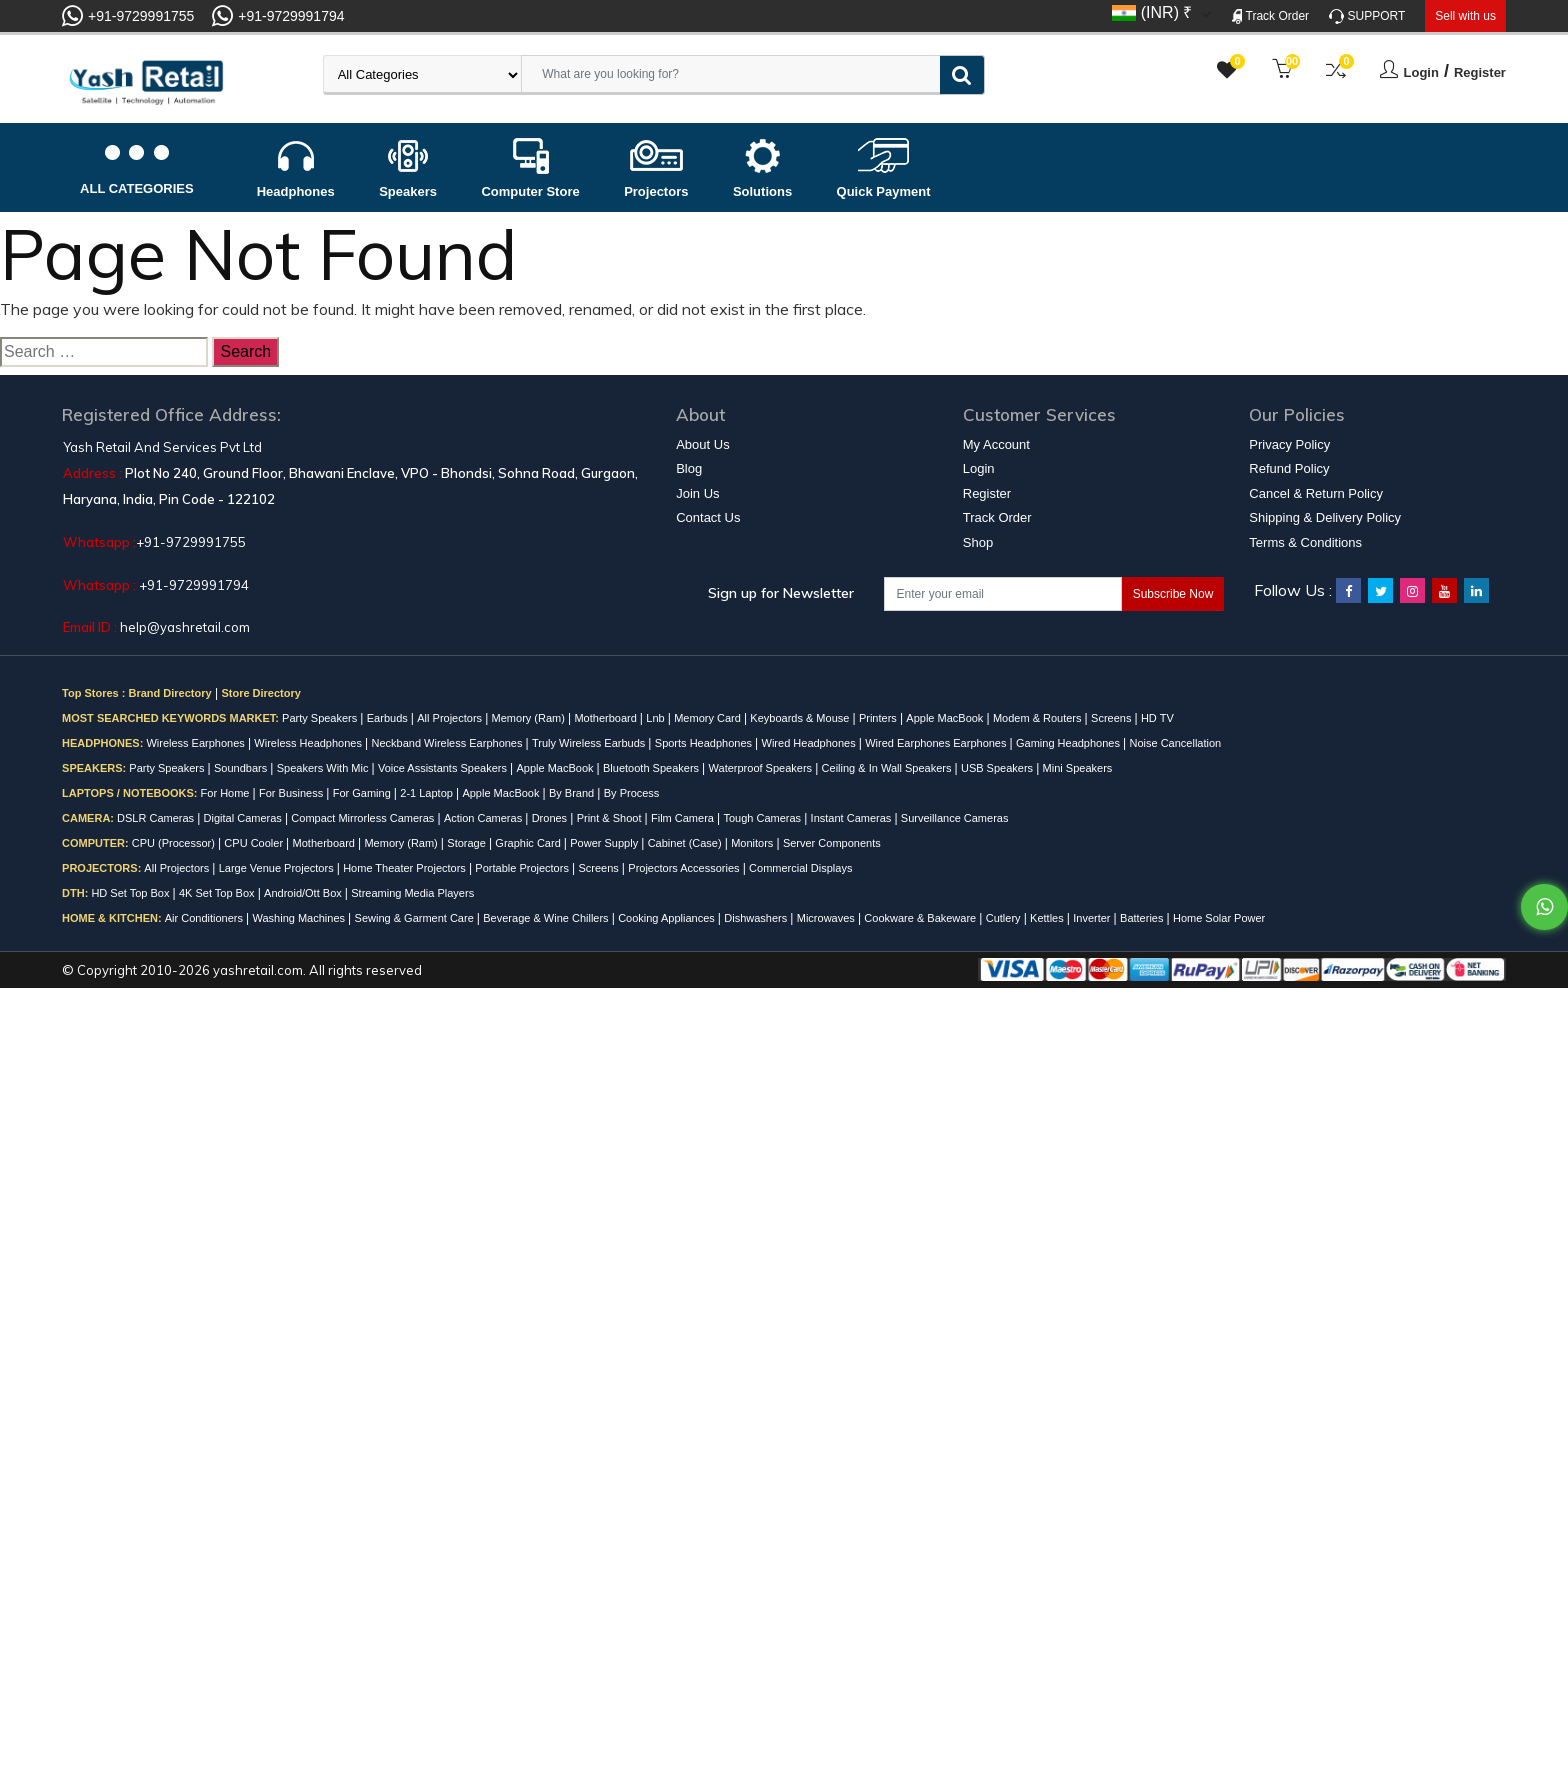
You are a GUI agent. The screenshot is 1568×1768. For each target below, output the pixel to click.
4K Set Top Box (218, 893)
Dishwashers (757, 918)
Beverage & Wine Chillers (547, 918)
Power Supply (605, 843)
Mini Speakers (1078, 768)
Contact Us (708, 517)
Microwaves (827, 918)
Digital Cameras (244, 818)
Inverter (1093, 918)
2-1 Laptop (428, 793)
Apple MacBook (946, 718)
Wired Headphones (810, 743)
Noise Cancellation (1175, 743)
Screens (1112, 718)
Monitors (753, 843)
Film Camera (684, 818)
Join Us (697, 493)
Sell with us (1465, 16)
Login (1421, 72)
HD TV (1157, 718)
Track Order (1270, 16)
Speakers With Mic (324, 768)
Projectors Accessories (685, 868)
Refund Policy (1289, 468)
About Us (702, 444)
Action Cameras (484, 818)
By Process (632, 793)
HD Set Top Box (131, 893)
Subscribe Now (1173, 594)
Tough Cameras (763, 818)
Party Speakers (321, 718)
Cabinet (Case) (686, 843)
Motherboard (606, 718)
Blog (689, 468)
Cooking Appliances (668, 918)
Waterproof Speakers (762, 768)
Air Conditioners (205, 918)
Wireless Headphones (309, 743)
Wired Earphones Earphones (937, 743)
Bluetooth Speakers (652, 768)
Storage (468, 843)
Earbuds (389, 718)
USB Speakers (998, 768)
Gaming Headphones (1069, 743)
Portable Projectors (523, 868)
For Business (292, 793)
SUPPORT (1367, 16)
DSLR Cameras (157, 818)
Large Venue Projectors (278, 868)
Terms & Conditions (1305, 542)
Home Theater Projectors (406, 868)
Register (1480, 72)
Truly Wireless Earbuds (590, 743)
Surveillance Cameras (955, 818)
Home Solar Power (1219, 918)
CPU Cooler (255, 843)
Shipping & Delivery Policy (1325, 517)
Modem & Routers (1039, 718)
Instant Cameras (853, 818)
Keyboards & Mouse (801, 718)
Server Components (832, 843)
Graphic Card (529, 843)
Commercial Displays (800, 868)
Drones (551, 818)
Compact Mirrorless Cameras (364, 818)
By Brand (573, 793)
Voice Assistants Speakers (444, 768)
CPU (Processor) (175, 843)
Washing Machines (301, 918)
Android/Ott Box (304, 893)
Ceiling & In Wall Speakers (888, 768)
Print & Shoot (611, 818)
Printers (879, 718)
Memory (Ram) (530, 718)
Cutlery (1005, 918)
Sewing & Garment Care (416, 918)
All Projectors (451, 718)
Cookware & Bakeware (921, 918)
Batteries (1143, 918)
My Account (996, 444)
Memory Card (709, 718)
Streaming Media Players (412, 893)
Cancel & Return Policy (1316, 493)
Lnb (656, 718)
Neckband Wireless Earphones (448, 743)
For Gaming (363, 793)
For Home (227, 793)
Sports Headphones (705, 743)
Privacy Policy (1289, 444)
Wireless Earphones (197, 743)
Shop (978, 542)
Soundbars (242, 768)
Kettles (1048, 918)
